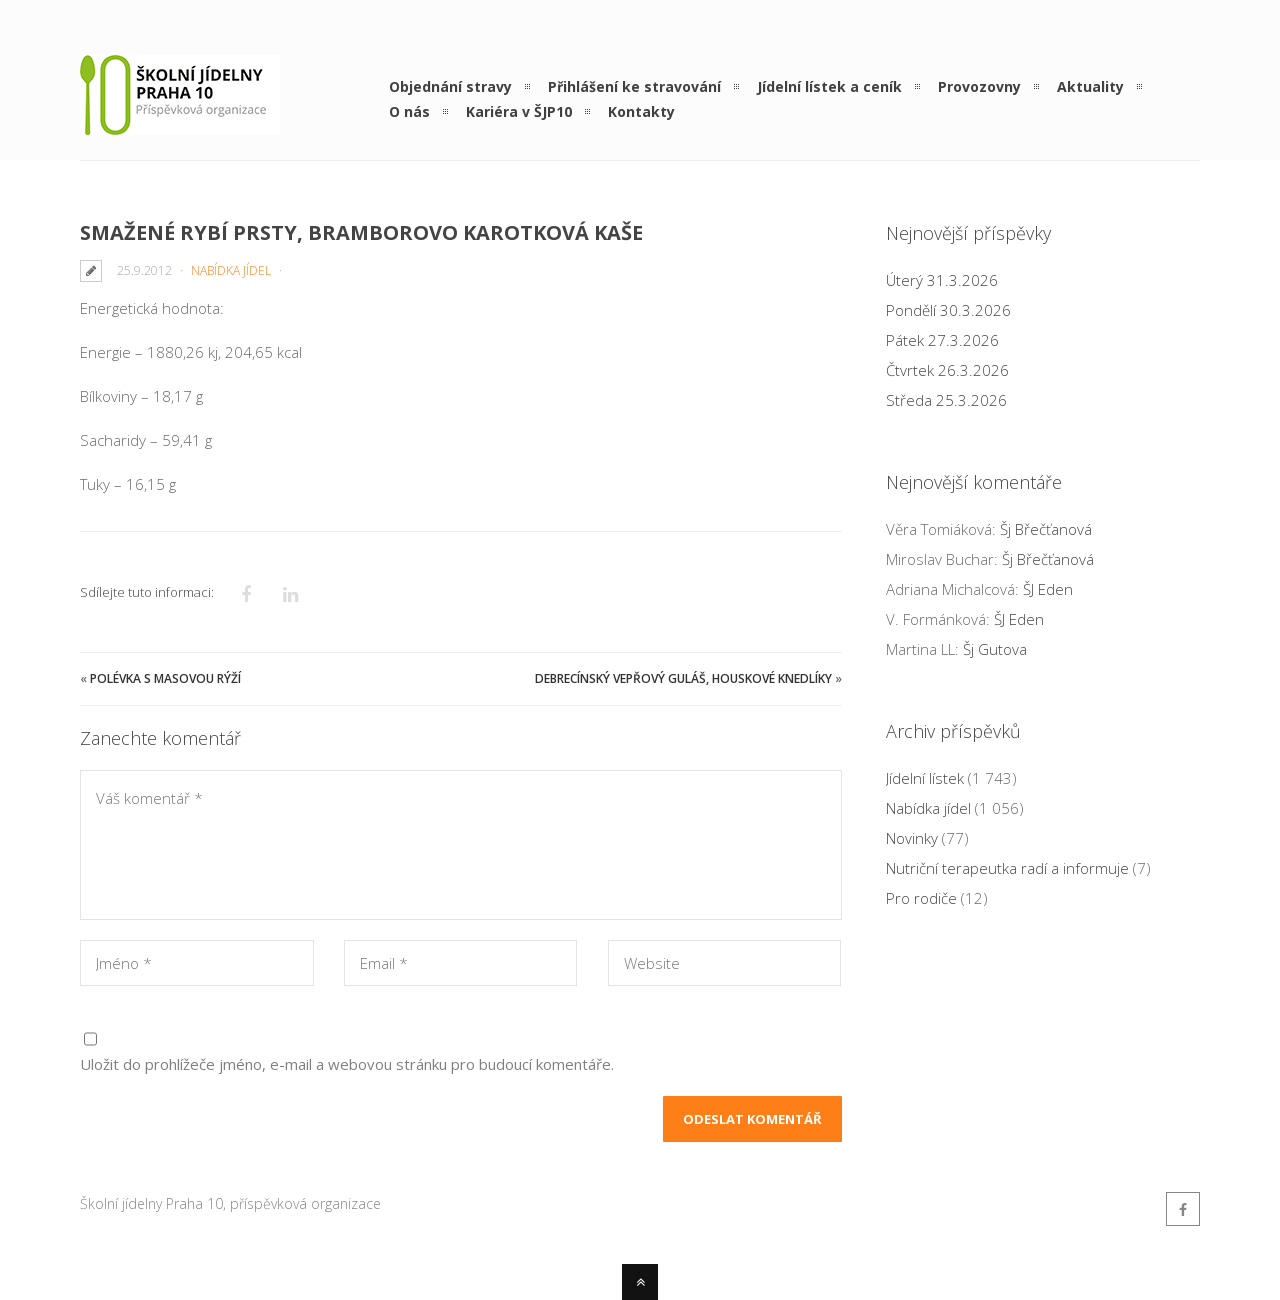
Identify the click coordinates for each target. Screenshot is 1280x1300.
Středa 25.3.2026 (946, 400)
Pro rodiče (921, 898)
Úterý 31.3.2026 (942, 280)
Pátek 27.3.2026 (942, 340)
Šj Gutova (995, 649)
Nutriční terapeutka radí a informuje (1007, 868)
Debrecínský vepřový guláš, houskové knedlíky (683, 678)
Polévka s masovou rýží (165, 678)
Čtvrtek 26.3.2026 (947, 370)
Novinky (912, 838)
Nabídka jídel (231, 270)
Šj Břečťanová (1046, 529)
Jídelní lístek (925, 778)
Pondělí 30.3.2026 (948, 310)
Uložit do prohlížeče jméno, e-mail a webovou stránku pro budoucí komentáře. (347, 1064)
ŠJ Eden (1048, 589)
